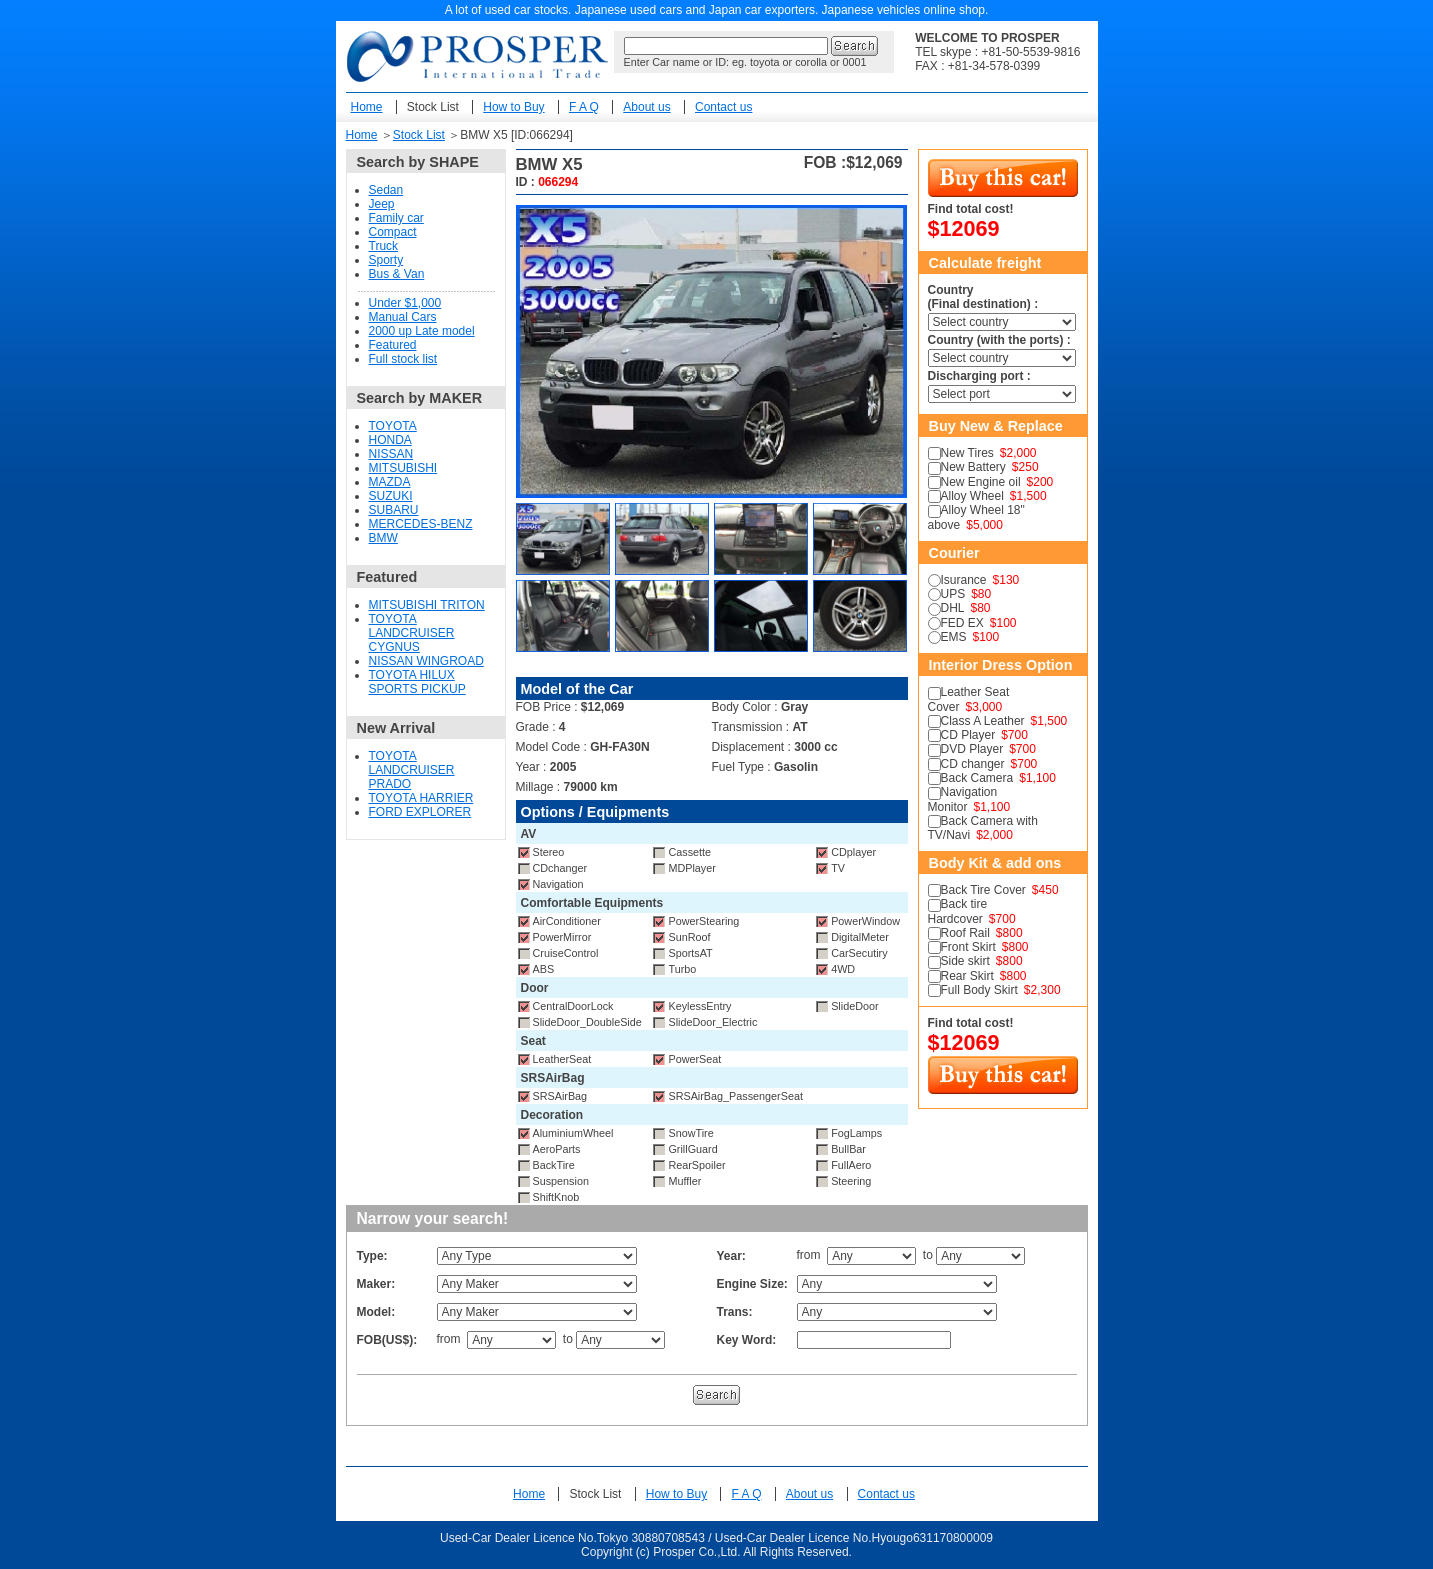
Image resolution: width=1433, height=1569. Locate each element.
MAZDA (390, 482)
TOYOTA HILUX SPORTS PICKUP (417, 682)
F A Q (584, 107)
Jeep (382, 204)
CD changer (973, 764)
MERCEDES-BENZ (421, 524)
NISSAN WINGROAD (426, 661)
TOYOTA (393, 426)
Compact (393, 232)
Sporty (386, 260)
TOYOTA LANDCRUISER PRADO (412, 770)
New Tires (967, 453)
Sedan (386, 190)
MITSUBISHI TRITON (427, 605)
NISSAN (391, 454)
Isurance (964, 580)
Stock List (433, 107)
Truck (384, 246)
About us (646, 107)
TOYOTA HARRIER (421, 798)
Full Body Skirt (979, 990)
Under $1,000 (405, 303)
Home (367, 107)
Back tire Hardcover (958, 911)
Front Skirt (968, 947)
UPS (953, 594)
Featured (393, 345)
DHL (953, 608)
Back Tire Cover (983, 890)
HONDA (390, 440)
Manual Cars (403, 317)
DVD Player (972, 749)
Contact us (723, 107)
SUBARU (394, 510)
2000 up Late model (422, 331)
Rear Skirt (967, 976)
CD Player (968, 735)
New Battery (973, 467)
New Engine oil (981, 482)
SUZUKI (391, 496)
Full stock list (403, 359)
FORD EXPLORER (420, 812)
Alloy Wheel (972, 496)
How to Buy (513, 107)
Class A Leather (983, 721)
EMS (954, 637)
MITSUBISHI (403, 468)
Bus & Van (397, 274)
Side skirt (965, 961)
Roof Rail (965, 933)
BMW (383, 538)
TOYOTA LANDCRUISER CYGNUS (412, 633)
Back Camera (977, 778)
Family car (396, 218)
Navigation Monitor (963, 799)
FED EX (962, 623)
